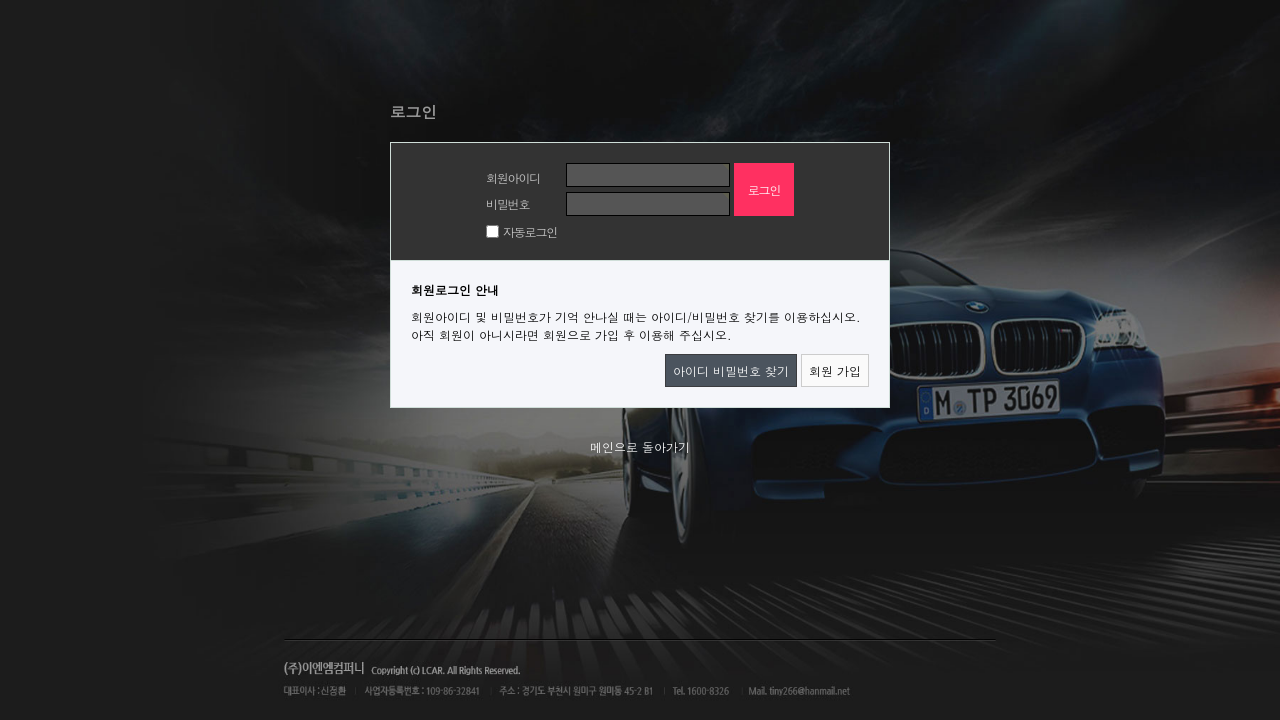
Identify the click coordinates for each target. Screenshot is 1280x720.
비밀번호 (507, 203)
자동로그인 (530, 231)
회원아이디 (513, 177)
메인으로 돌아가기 (640, 446)
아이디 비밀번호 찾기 (731, 370)
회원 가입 (835, 370)
